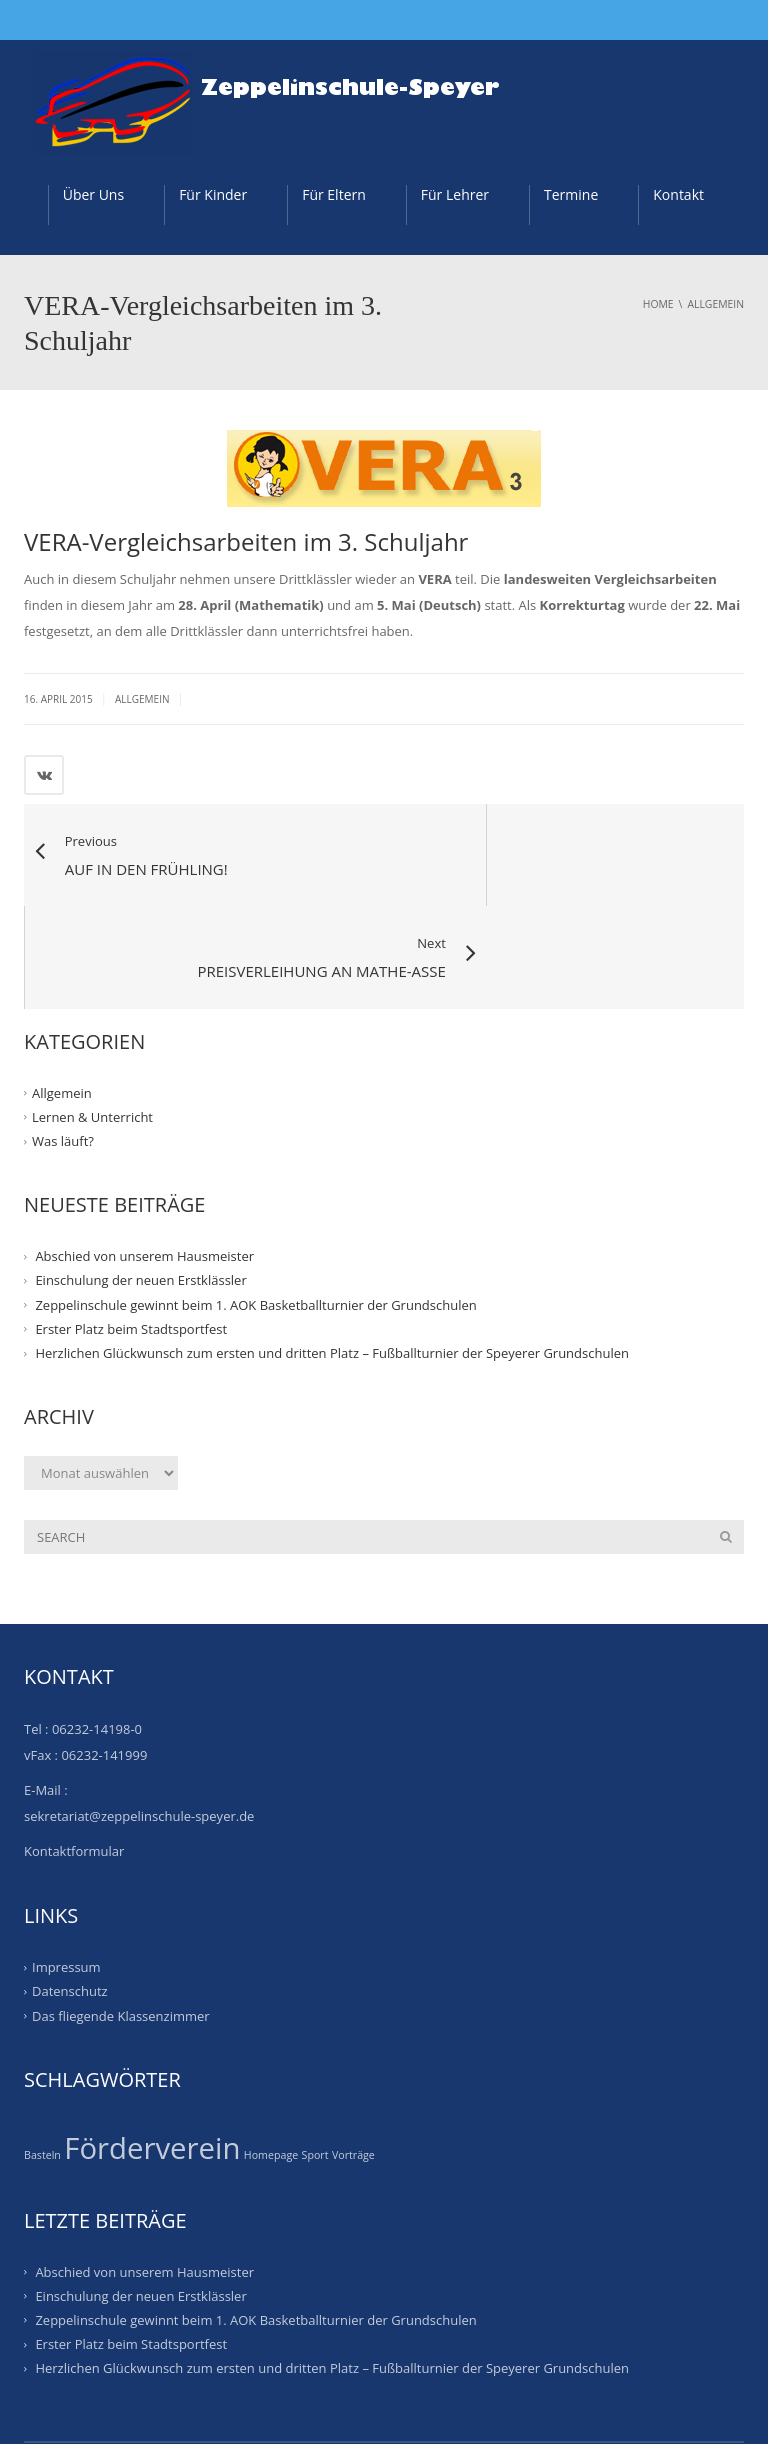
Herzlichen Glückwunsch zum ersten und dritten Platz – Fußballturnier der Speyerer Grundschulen (332, 1252)
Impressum (66, 1866)
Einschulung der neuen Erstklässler (140, 1179)
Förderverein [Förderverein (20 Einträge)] (152, 2047)
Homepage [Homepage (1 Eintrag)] (271, 2054)
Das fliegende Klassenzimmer (121, 1915)
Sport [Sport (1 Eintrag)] (315, 2054)
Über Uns (93, 194)
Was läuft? (63, 1040)
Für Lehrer (455, 194)
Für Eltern (334, 194)
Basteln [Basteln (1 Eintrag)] (42, 2054)
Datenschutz (70, 1890)
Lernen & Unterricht (92, 1016)
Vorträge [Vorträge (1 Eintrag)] (353, 2054)
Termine (571, 194)
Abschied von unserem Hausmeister (144, 1155)
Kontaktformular (74, 1750)
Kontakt (678, 194)
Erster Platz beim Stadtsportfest (131, 1228)
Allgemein (142, 699)
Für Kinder (213, 194)
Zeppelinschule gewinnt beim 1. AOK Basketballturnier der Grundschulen (255, 1204)
